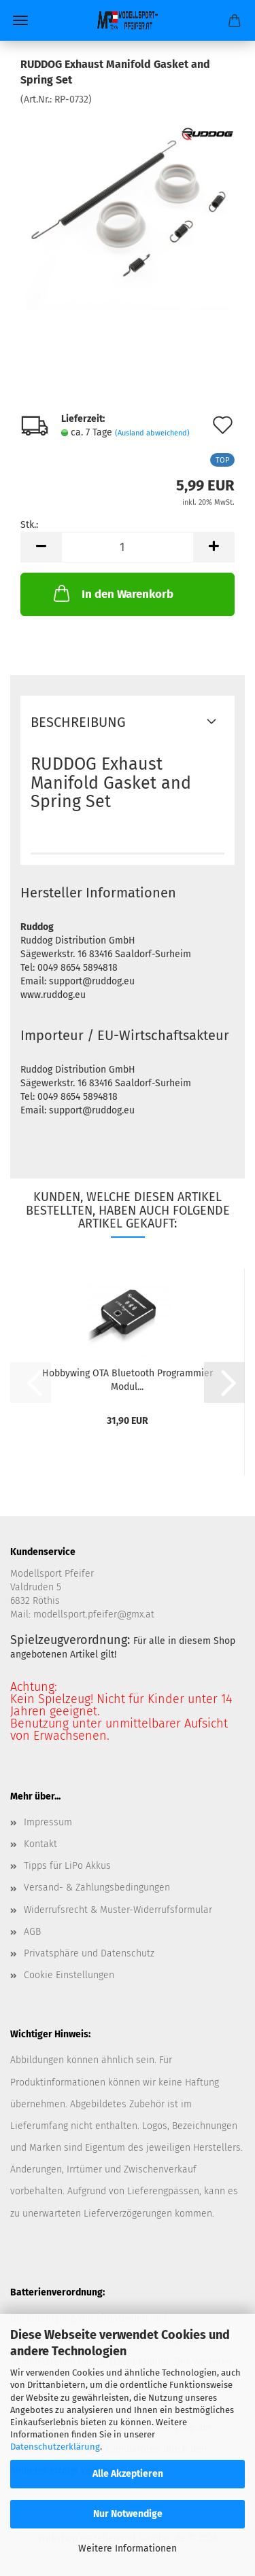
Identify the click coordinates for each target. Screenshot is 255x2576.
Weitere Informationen (127, 2548)
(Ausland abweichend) (152, 433)
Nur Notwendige (128, 2514)
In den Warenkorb (112, 593)
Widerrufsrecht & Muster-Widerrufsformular (118, 1910)
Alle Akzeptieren (127, 2474)
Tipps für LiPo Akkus (67, 1866)
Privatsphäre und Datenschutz (89, 1953)
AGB (32, 1931)
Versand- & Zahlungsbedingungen (97, 1887)
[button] (40, 547)
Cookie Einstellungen (69, 1975)
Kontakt (40, 1844)
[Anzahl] (127, 547)
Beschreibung (78, 722)
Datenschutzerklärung (55, 2446)
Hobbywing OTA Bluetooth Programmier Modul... (127, 1379)
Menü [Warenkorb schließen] (20, 20)
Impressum (48, 1822)
